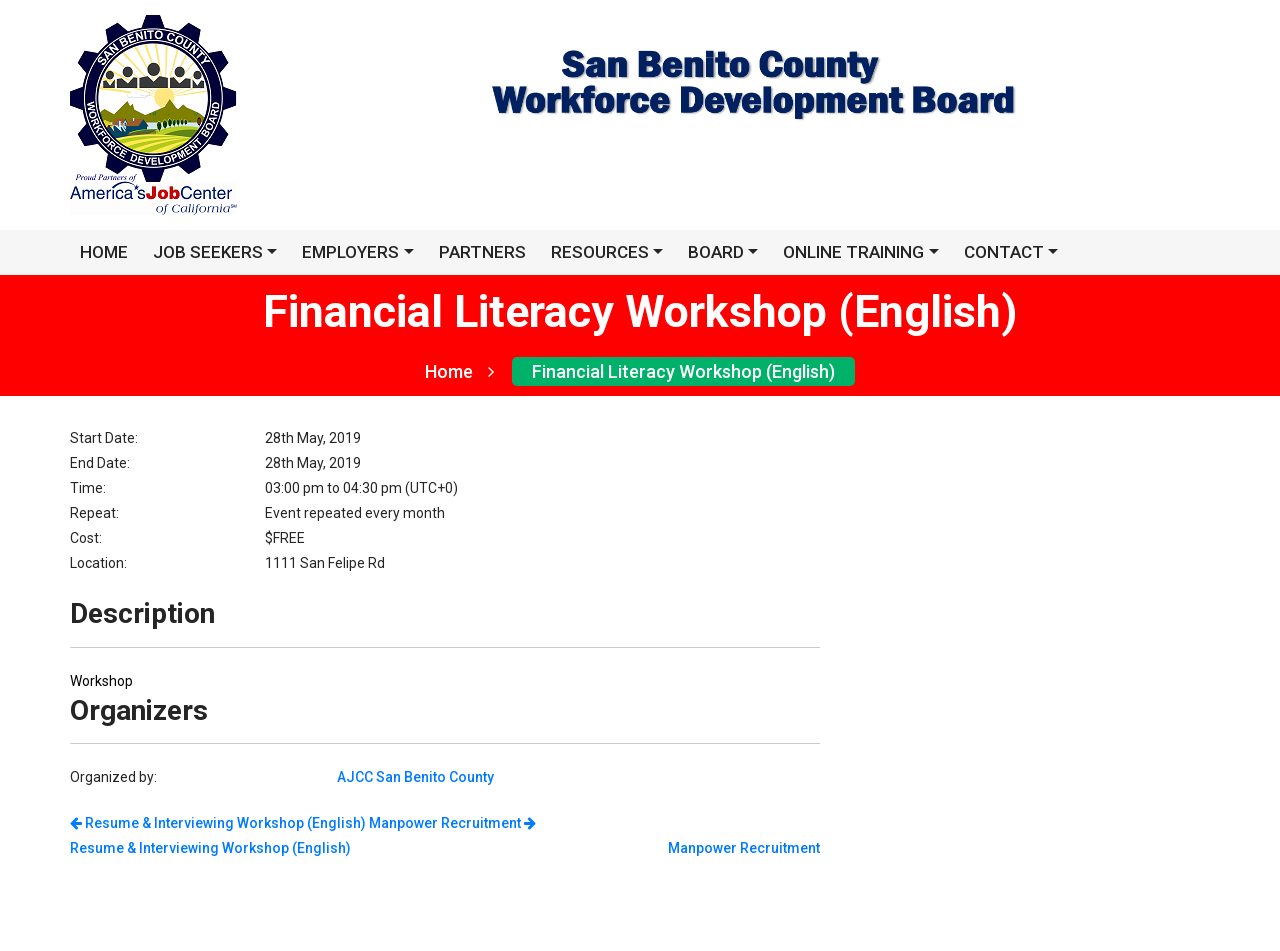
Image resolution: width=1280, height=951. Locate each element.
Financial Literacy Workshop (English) (683, 371)
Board (716, 252)
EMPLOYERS (350, 252)
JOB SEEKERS (208, 252)
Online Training (853, 252)
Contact (1004, 252)
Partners (482, 252)
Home (459, 371)
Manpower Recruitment (452, 823)
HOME (104, 252)
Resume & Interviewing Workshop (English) (218, 823)
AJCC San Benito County (415, 777)
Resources (600, 252)
